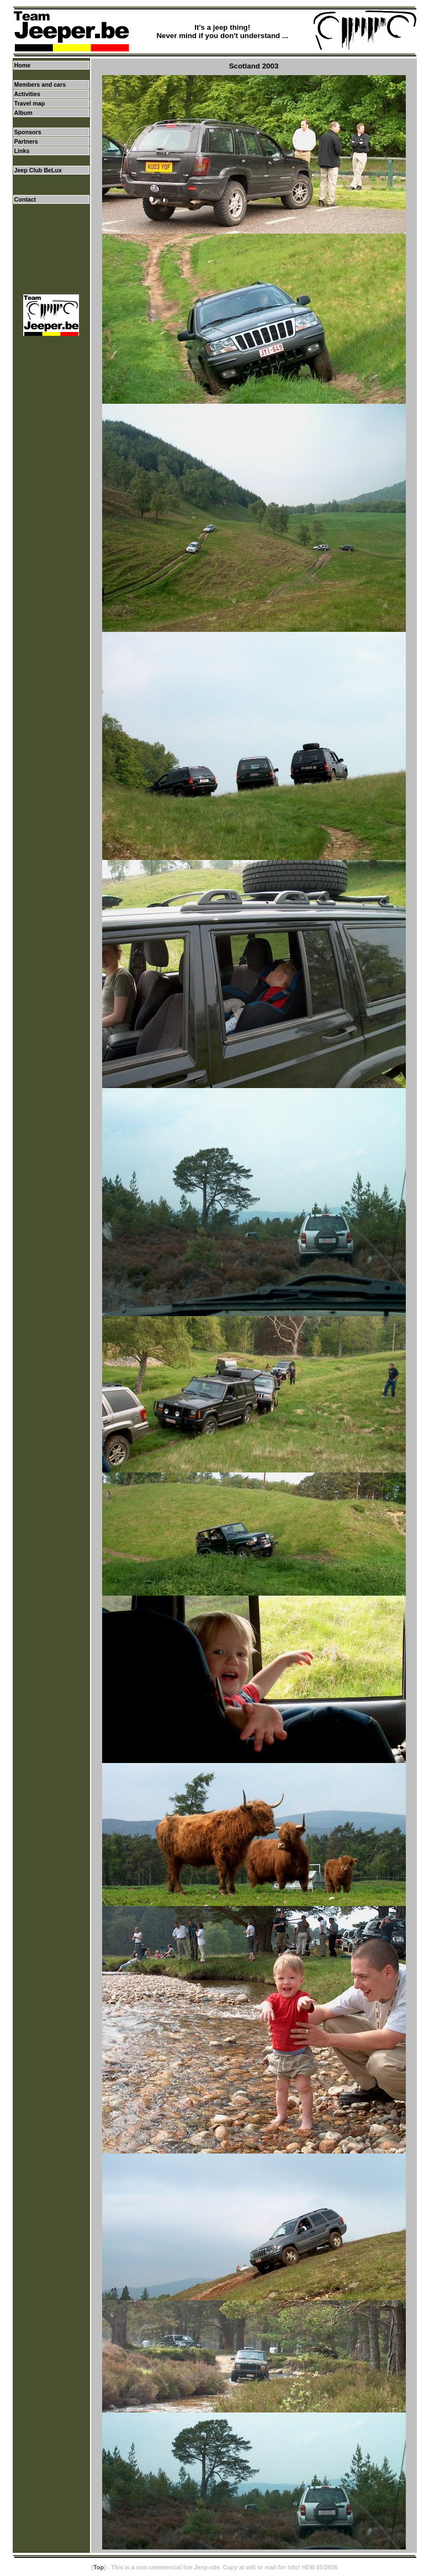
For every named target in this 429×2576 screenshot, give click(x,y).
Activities (27, 94)
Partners (26, 141)
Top (98, 2567)
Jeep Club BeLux (38, 170)
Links (22, 150)
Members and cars (40, 84)
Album (23, 112)
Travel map (29, 103)
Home (22, 65)
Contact (25, 199)
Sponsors (27, 132)
